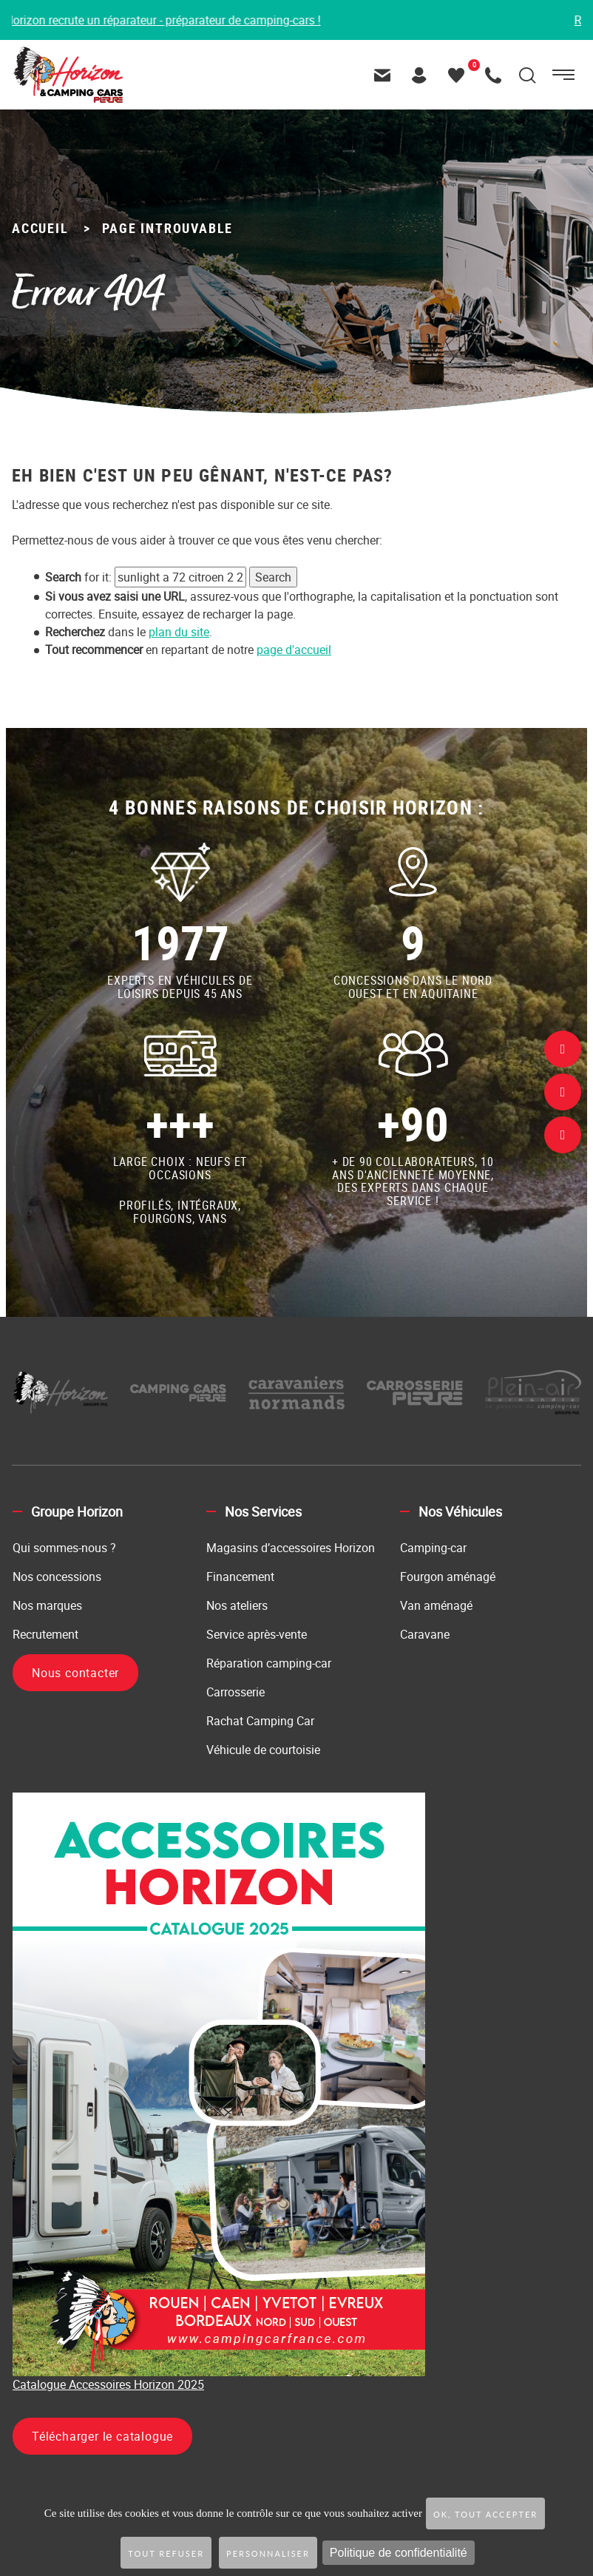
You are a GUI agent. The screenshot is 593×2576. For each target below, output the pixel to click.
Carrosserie (235, 1692)
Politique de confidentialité (398, 2552)
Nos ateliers (237, 1605)
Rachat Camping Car (260, 1721)
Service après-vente (256, 1634)
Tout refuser (166, 2553)
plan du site (179, 632)
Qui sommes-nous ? (64, 1548)
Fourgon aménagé (447, 1576)
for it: (78, 577)
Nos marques (47, 1605)
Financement (240, 1576)
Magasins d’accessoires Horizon (290, 1548)
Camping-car (433, 1548)
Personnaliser (268, 2553)
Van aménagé (436, 1605)
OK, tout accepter (485, 2514)
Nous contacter (75, 1673)
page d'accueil (294, 649)
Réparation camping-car (268, 1663)
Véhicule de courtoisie (263, 1750)
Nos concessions (57, 1576)
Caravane (425, 1634)
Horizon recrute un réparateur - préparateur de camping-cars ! (167, 20)
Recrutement (45, 1634)
